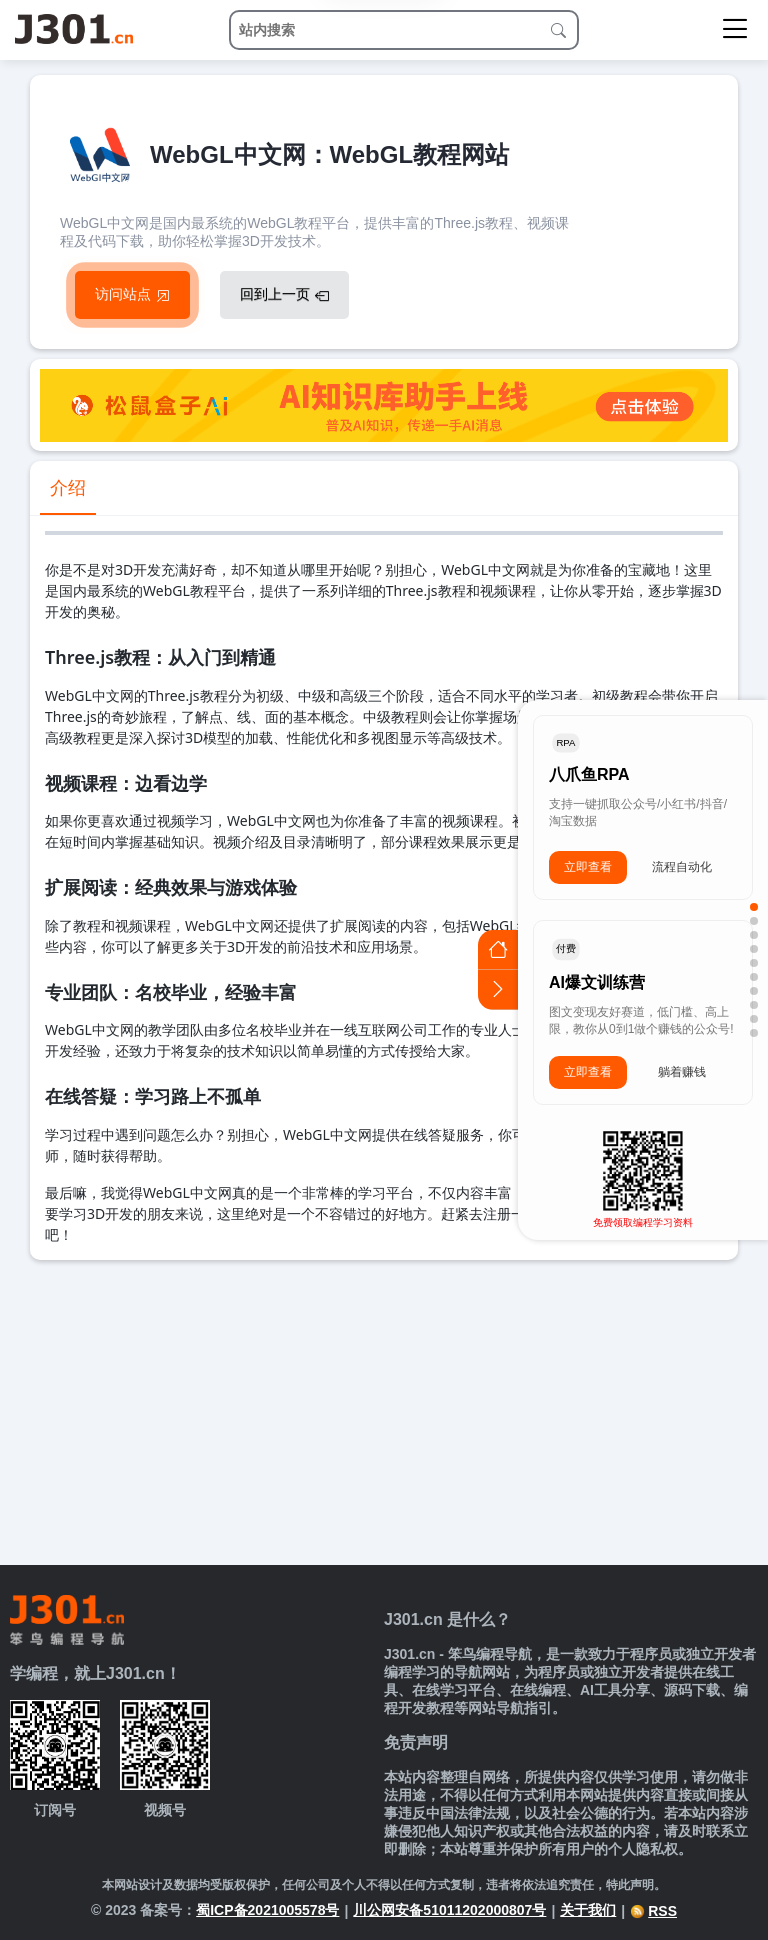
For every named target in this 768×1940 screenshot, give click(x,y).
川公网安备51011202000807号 (449, 1910)
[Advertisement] (384, 1410)
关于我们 (588, 1910)
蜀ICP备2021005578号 (267, 1910)
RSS (653, 1911)
